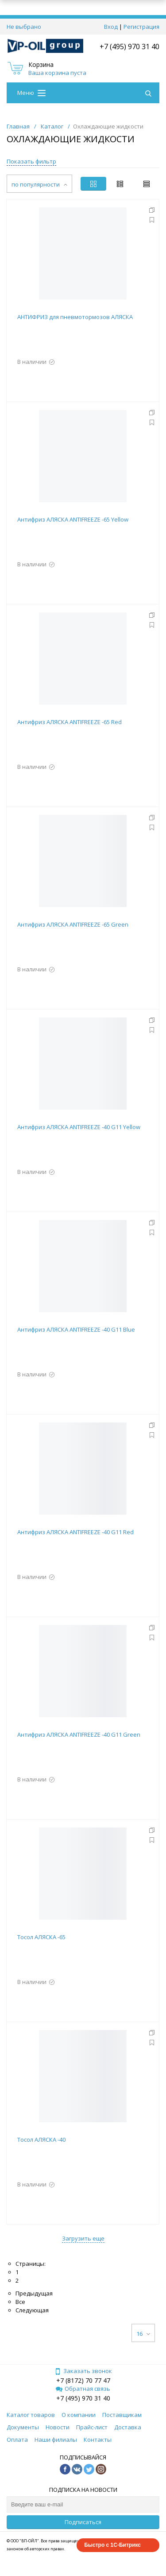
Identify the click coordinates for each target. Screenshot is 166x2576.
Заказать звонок (83, 2371)
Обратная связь (83, 2389)
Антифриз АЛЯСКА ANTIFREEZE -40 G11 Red (75, 1532)
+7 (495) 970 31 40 (129, 46)
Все (20, 2302)
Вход (111, 27)
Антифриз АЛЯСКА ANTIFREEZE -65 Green (72, 924)
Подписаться (83, 2522)
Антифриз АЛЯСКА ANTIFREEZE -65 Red (69, 722)
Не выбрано (24, 27)
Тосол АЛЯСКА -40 (41, 2139)
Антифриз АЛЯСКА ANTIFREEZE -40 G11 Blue (76, 1329)
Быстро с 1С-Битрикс (112, 2545)
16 (143, 2334)
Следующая (32, 2310)
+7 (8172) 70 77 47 (83, 2380)
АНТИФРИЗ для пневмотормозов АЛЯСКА (75, 317)
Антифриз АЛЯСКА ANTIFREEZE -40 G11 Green (78, 1734)
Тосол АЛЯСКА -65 (41, 1937)
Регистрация (141, 27)
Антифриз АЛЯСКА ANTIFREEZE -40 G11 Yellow (78, 1127)
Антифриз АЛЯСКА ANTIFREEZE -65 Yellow (72, 519)
